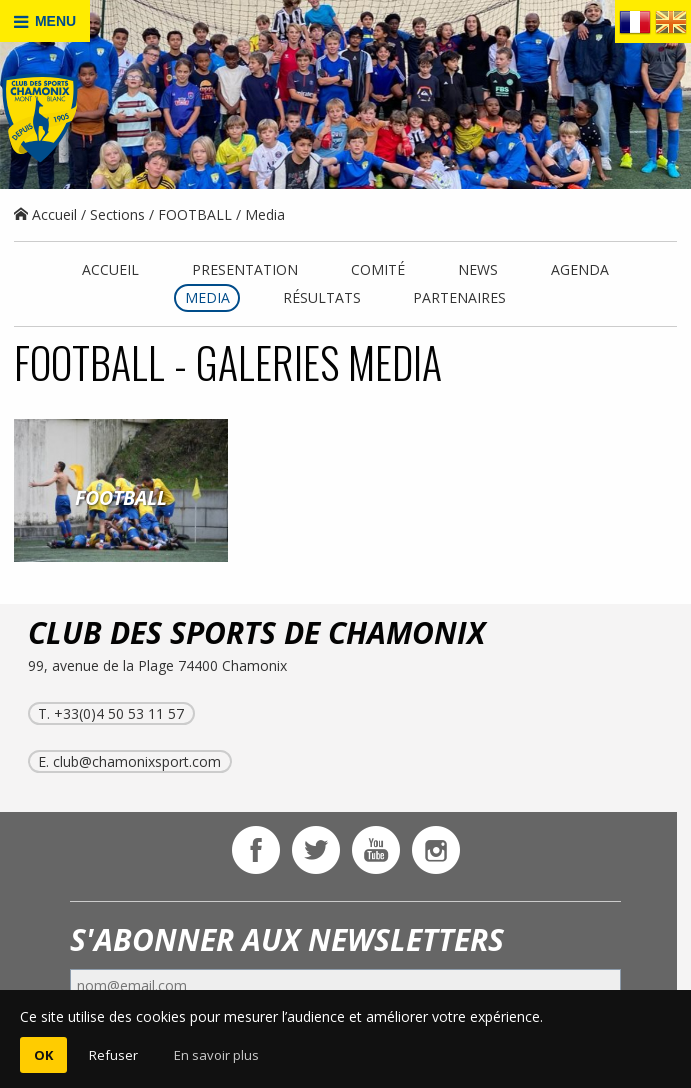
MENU (45, 21)
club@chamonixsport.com (137, 761)
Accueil (45, 214)
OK (43, 1055)
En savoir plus (216, 1055)
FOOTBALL (195, 214)
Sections (117, 214)
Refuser (113, 1055)
